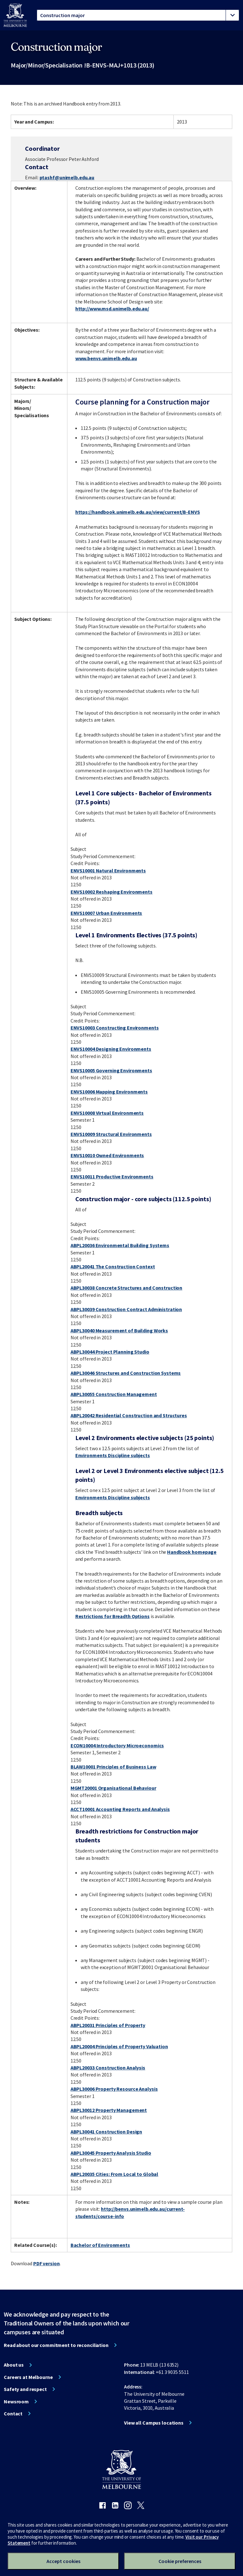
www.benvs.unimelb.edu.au (106, 358)
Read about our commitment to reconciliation (56, 2345)
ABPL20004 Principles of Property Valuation (119, 2046)
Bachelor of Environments (100, 2245)
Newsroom (16, 2401)
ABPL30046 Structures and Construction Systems (126, 1373)
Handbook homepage (191, 1552)
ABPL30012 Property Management (109, 2110)
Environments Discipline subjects (112, 1455)
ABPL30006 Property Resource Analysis (114, 2089)
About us (14, 2365)
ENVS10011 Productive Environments (112, 1176)
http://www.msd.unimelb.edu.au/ (112, 308)
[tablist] (138, 15)
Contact (13, 2413)
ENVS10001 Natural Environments (108, 870)
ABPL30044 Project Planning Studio (110, 1352)
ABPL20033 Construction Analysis (108, 2067)
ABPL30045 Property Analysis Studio (111, 2153)
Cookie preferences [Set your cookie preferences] (180, 2561)
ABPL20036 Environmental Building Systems (120, 1245)
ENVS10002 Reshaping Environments (112, 892)
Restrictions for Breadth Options (112, 1616)
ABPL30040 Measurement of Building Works (119, 1330)
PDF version (46, 2263)
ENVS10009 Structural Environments (111, 1134)
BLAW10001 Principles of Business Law (113, 1766)
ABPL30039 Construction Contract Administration (126, 1309)
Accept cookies (63, 2561)
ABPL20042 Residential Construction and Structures (129, 1415)
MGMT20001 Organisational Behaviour (113, 1788)
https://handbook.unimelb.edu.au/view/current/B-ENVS (137, 512)
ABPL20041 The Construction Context (113, 1266)
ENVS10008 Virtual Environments (107, 1113)
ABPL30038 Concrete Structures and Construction (126, 1288)
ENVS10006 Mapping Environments (109, 1091)
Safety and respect (25, 2389)
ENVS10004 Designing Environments (111, 1049)
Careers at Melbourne (28, 2377)
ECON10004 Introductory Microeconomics (117, 1745)
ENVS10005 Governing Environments (111, 1070)
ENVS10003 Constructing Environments (115, 1027)
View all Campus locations (154, 2423)
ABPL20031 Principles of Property (108, 2025)
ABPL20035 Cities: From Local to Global (114, 2174)
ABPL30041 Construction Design (106, 2131)
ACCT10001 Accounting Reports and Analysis (120, 1809)
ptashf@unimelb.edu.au (67, 177)
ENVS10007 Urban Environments (106, 913)
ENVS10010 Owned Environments (107, 1155)
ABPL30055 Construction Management (114, 1394)
